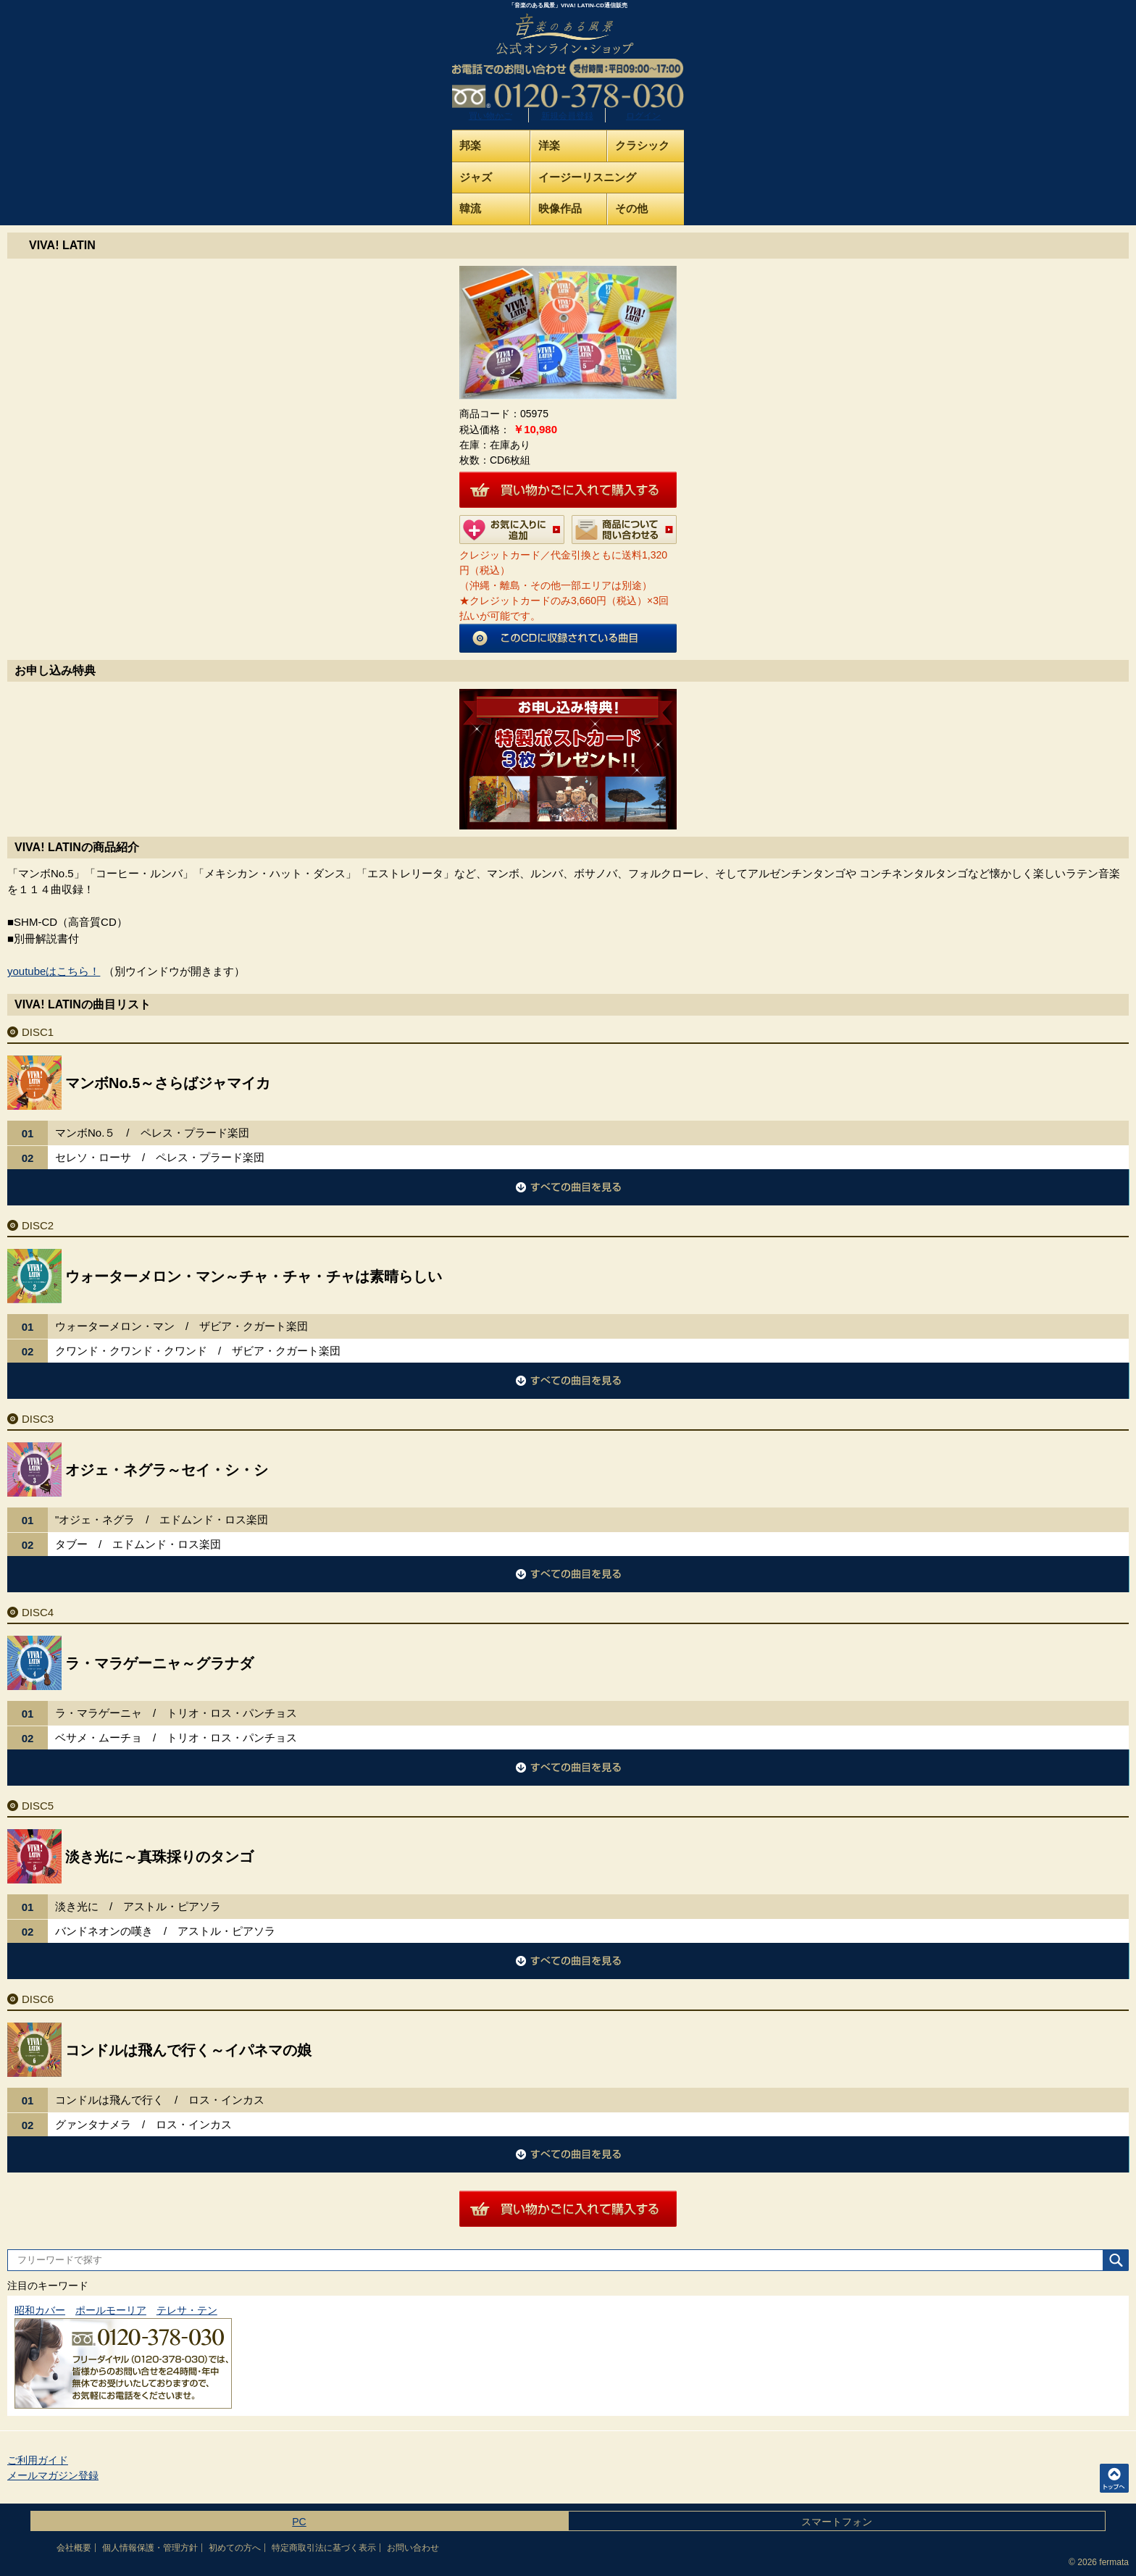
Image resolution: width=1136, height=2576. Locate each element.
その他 (631, 208)
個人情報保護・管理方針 (150, 2548)
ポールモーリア (110, 2310)
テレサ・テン (186, 2310)
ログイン (643, 116)
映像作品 (560, 208)
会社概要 (74, 2548)
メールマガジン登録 (53, 2475)
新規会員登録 (567, 116)
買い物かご (490, 116)
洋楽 (549, 145)
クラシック (642, 145)
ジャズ (475, 177)
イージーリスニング (587, 177)
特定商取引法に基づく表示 (324, 2548)
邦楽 (470, 145)
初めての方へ (235, 2548)
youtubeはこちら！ (53, 971)
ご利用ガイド (37, 2460)
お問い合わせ (413, 2548)
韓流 (470, 208)
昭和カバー (39, 2310)
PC (299, 2521)
